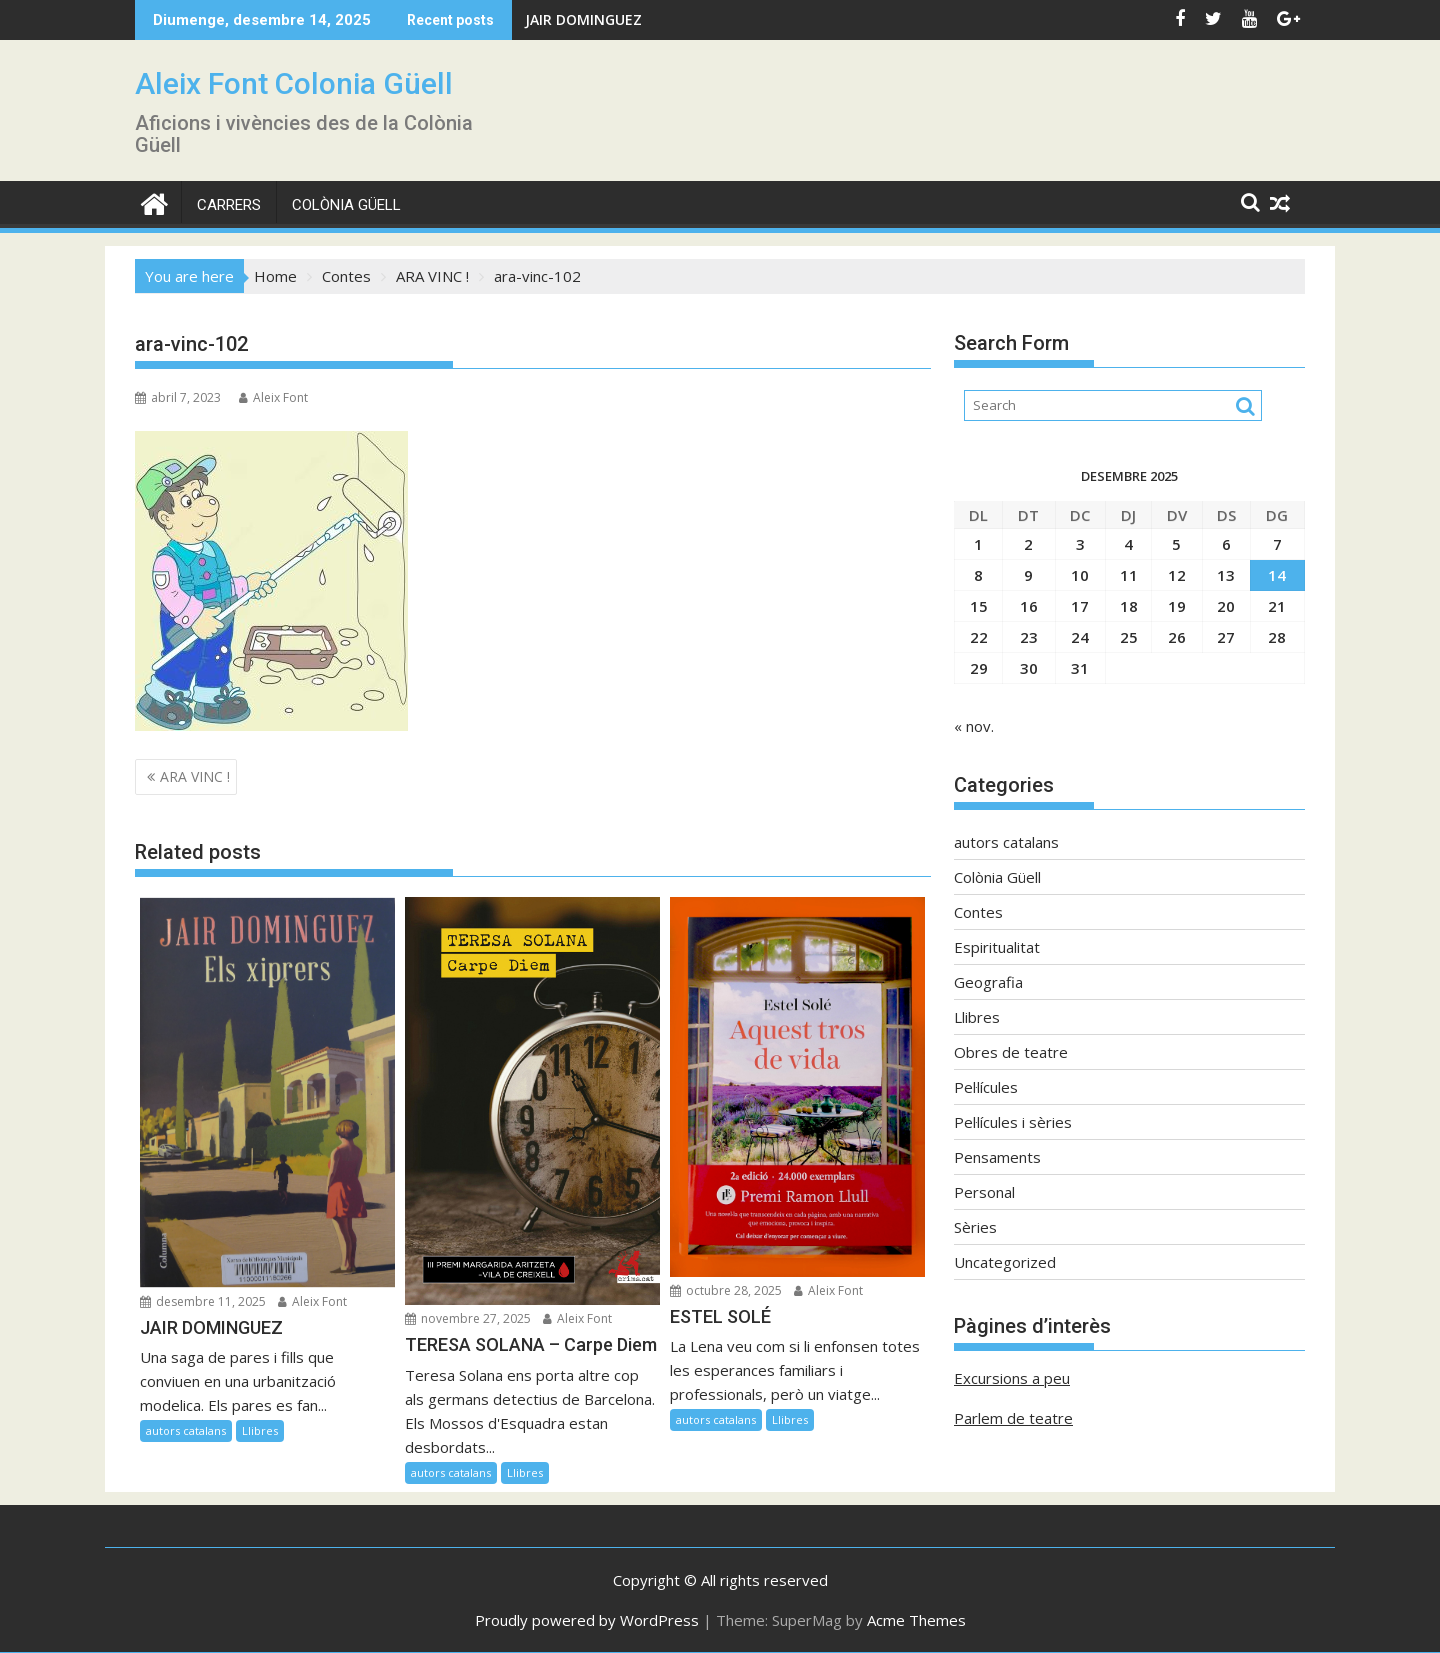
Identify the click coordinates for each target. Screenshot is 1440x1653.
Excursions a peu (1012, 1378)
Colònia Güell (346, 205)
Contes (978, 912)
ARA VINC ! (195, 776)
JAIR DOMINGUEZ (583, 19)
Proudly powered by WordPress (587, 1620)
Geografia (988, 982)
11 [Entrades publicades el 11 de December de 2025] (1129, 575)
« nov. (974, 726)
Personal (984, 1192)
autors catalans (186, 1430)
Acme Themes (916, 1620)
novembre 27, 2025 (468, 1318)
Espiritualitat (997, 947)
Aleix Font (273, 397)
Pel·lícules (986, 1087)
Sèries (975, 1227)
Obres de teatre (1011, 1052)
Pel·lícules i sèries (1013, 1122)
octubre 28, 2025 (726, 1290)
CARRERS (229, 205)
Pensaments (997, 1157)
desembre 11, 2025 (203, 1301)
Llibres (260, 1430)
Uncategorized (1005, 1262)
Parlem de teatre (1013, 1418)
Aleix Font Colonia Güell (294, 83)
